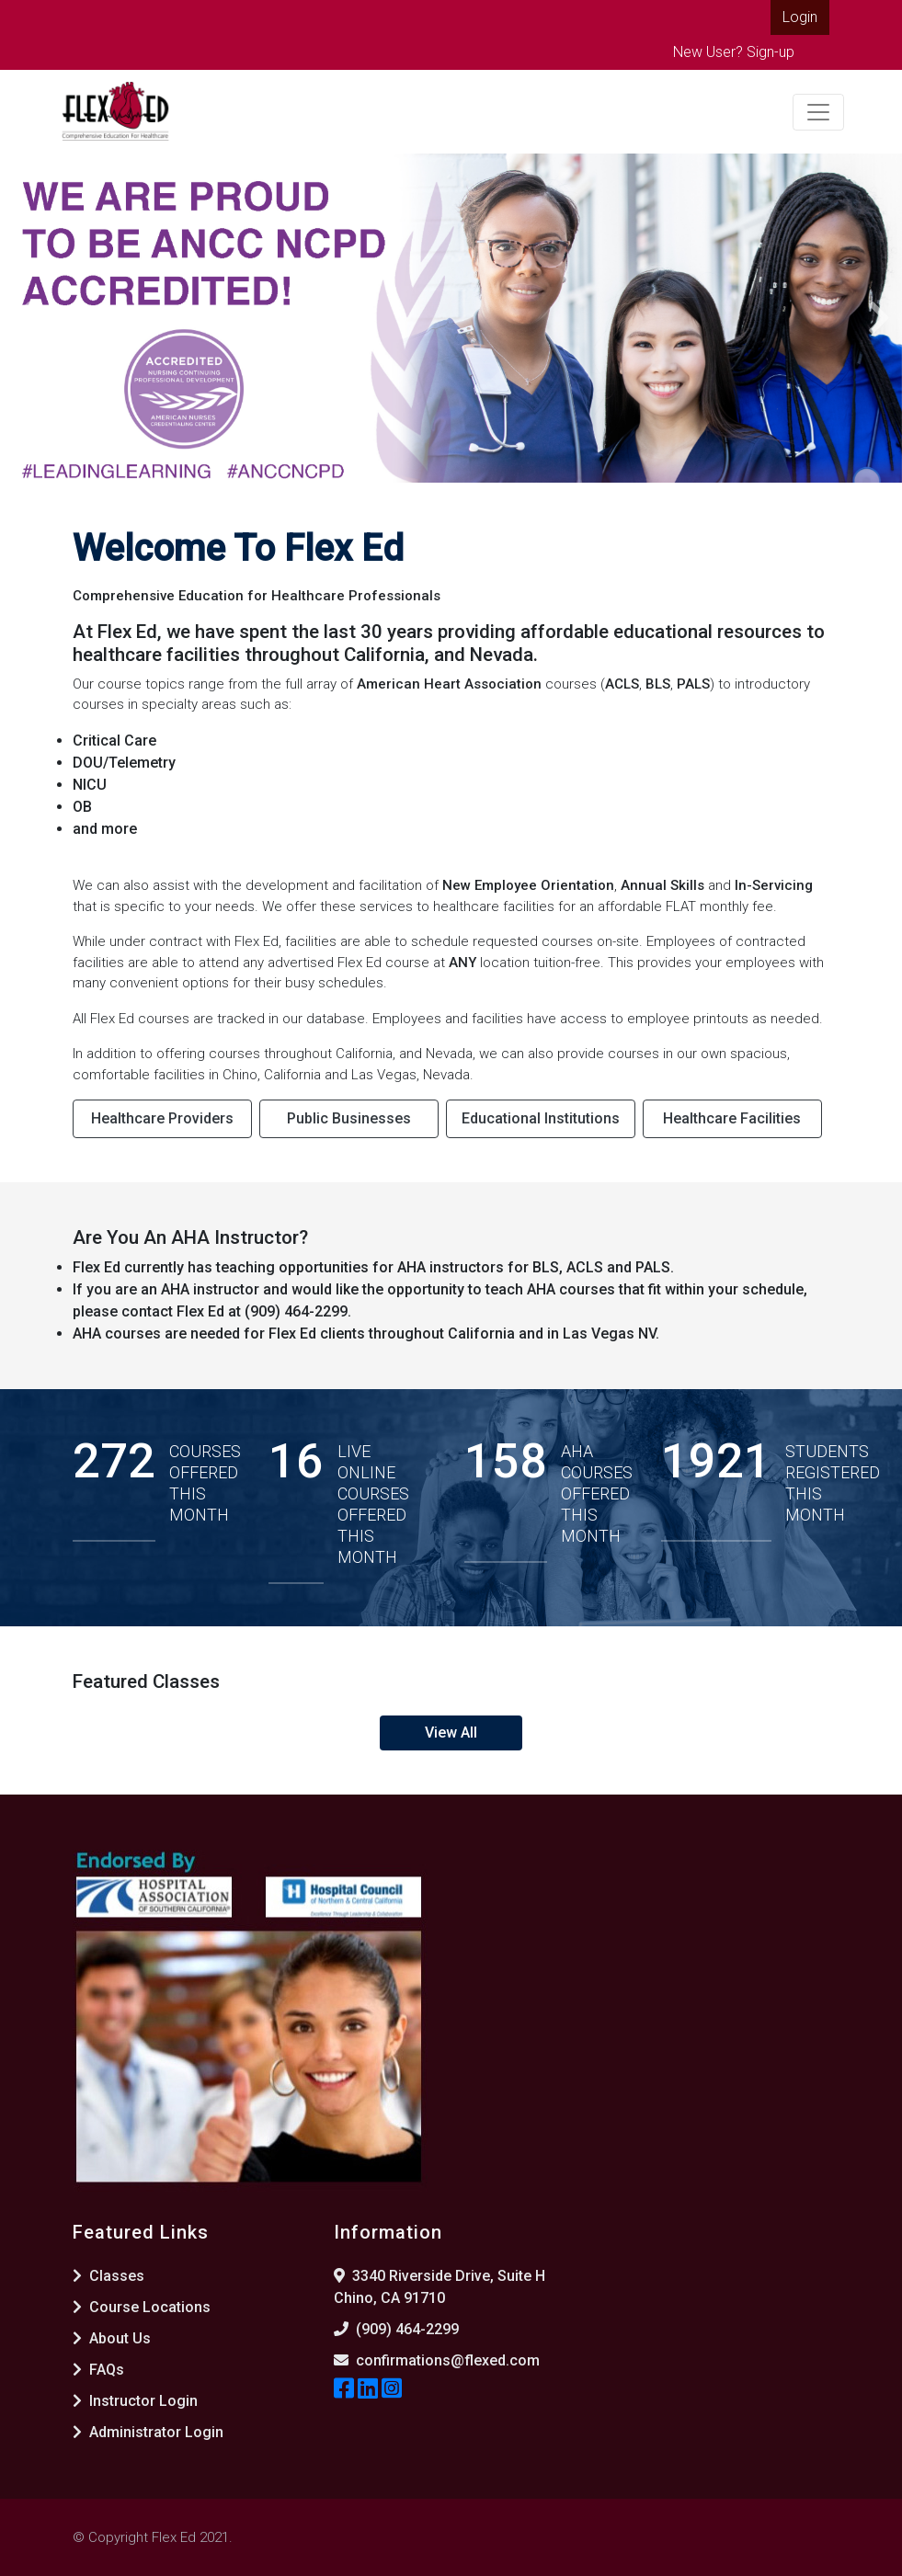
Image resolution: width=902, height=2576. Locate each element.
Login (799, 17)
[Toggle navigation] (818, 112)
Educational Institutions (541, 1118)
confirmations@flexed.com (448, 2360)
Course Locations (142, 2307)
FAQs (98, 2369)
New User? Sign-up (733, 52)
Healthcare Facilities (732, 1118)
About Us (112, 2338)
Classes (108, 2276)
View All (451, 1732)
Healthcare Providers (162, 1118)
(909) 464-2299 (407, 2329)
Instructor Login (135, 2401)
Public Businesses (349, 1118)
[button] (22, 318)
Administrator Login (148, 2432)
